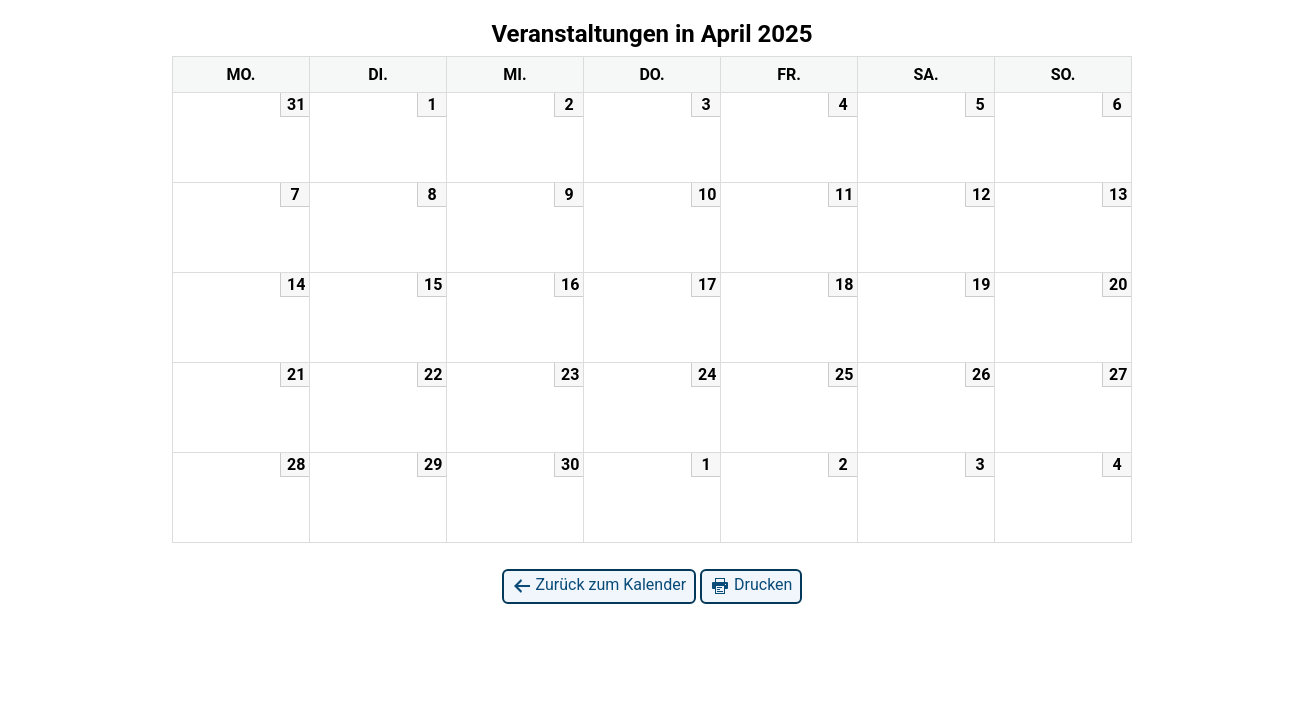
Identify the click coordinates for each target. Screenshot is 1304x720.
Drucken (751, 585)
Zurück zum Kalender (599, 585)
